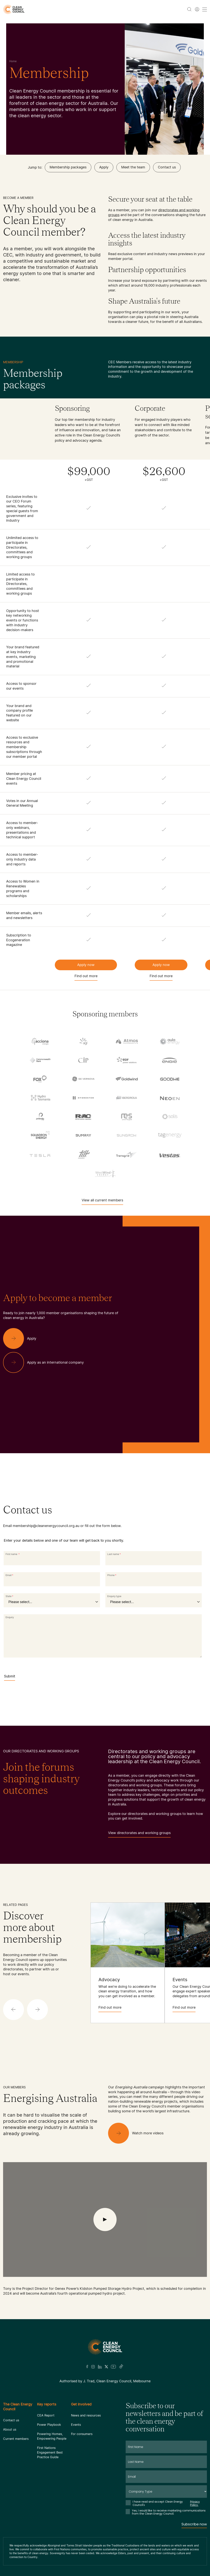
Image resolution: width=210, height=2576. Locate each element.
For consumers (81, 2434)
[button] (13, 2009)
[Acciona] (40, 1041)
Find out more (86, 977)
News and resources (86, 2415)
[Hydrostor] (83, 1098)
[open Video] (105, 2219)
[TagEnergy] (170, 1135)
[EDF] (127, 1060)
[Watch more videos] (139, 2133)
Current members (16, 2439)
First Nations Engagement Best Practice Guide (50, 2452)
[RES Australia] (127, 1116)
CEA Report (45, 2415)
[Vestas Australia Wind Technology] (170, 1154)
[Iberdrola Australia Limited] (127, 1098)
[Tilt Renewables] (83, 1154)
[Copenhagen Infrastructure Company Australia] (83, 1060)
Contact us (167, 167)
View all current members (102, 1201)
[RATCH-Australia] (83, 1116)
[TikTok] (121, 2367)
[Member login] (197, 9)
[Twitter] (106, 2366)
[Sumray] (83, 1135)
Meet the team (133, 167)
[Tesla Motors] (40, 1154)
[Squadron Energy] (40, 1135)
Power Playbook (49, 2425)
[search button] (189, 9)
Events (76, 2425)
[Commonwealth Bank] (40, 1060)
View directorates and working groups (139, 1834)
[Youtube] (113, 2366)
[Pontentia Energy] (40, 1116)
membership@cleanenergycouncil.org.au (46, 1526)
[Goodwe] (170, 1079)
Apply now (86, 965)
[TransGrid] (127, 1154)
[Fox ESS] (40, 1079)
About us (9, 2429)
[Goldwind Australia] (127, 1079)
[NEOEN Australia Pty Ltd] (170, 1098)
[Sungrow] (127, 1135)
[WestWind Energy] (105, 1173)
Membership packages (68, 167)
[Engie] (170, 1060)
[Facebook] (87, 2366)
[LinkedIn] (100, 2367)
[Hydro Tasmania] (40, 1098)
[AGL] (83, 1041)
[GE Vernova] (83, 1079)
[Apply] (22, 1338)
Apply (103, 167)
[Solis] (170, 1116)
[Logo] (105, 2346)
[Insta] (93, 2366)
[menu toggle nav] (204, 9)
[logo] (14, 9)
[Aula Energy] (170, 1041)
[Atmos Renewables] (127, 1041)
